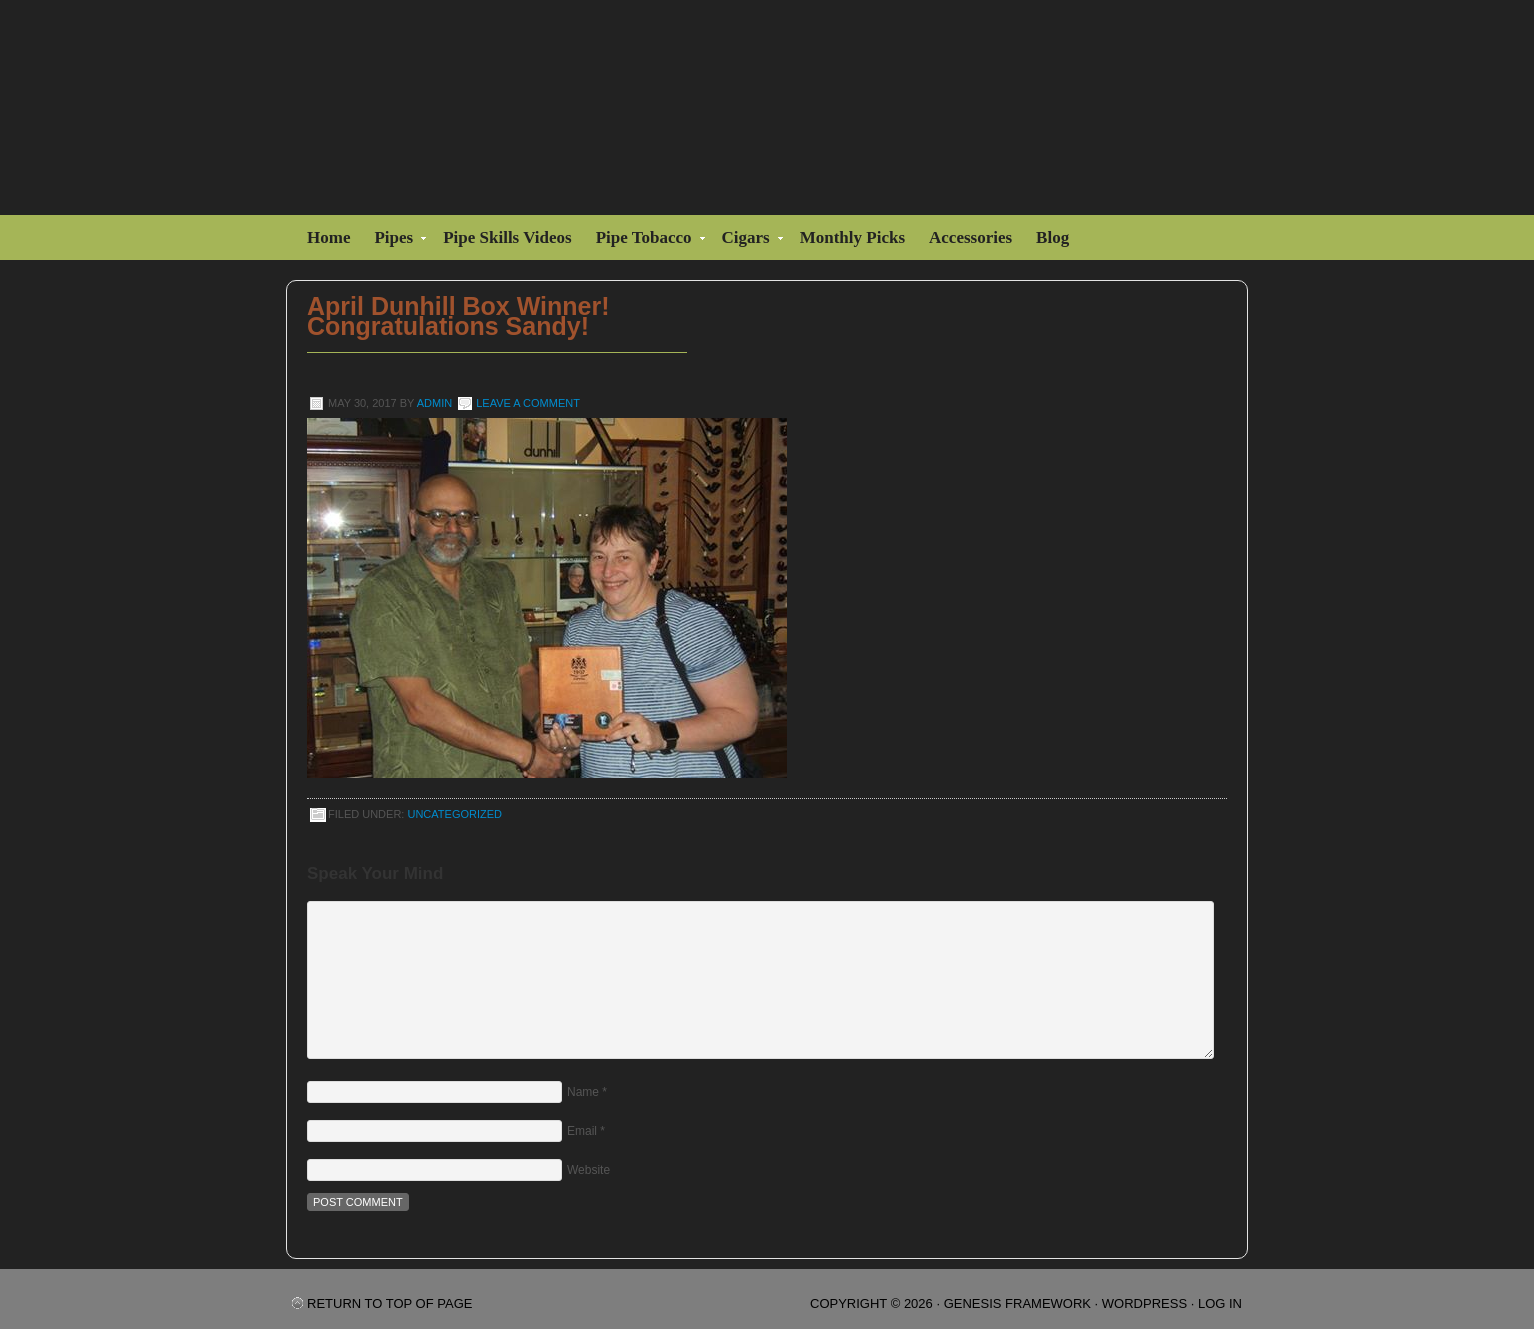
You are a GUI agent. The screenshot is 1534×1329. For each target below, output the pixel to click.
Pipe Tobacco (646, 240)
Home (328, 237)
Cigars (748, 240)
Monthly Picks (852, 237)
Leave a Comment (528, 403)
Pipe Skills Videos (507, 237)
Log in (1220, 1303)
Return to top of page (389, 1303)
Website (588, 1170)
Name (583, 1092)
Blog (1052, 237)
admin (434, 403)
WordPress (1144, 1303)
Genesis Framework (1017, 1303)
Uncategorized (454, 814)
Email (582, 1131)
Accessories (970, 237)
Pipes (396, 240)
